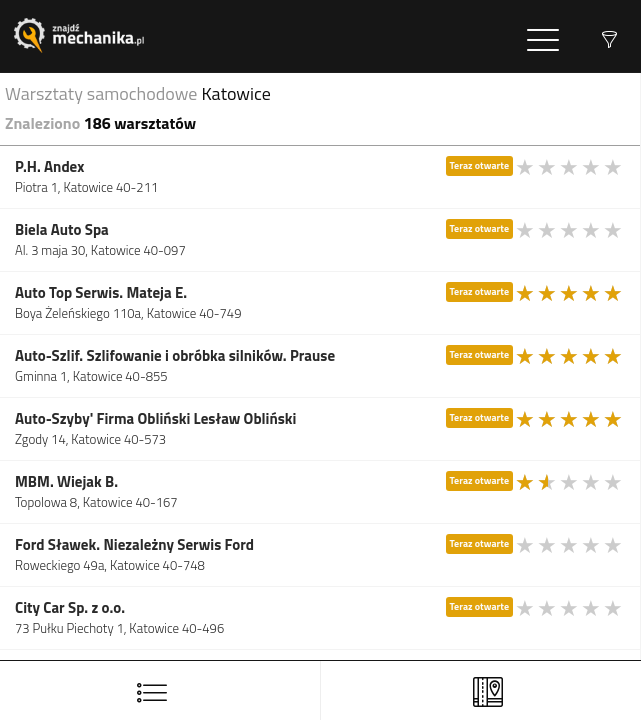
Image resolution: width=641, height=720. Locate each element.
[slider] (570, 167)
